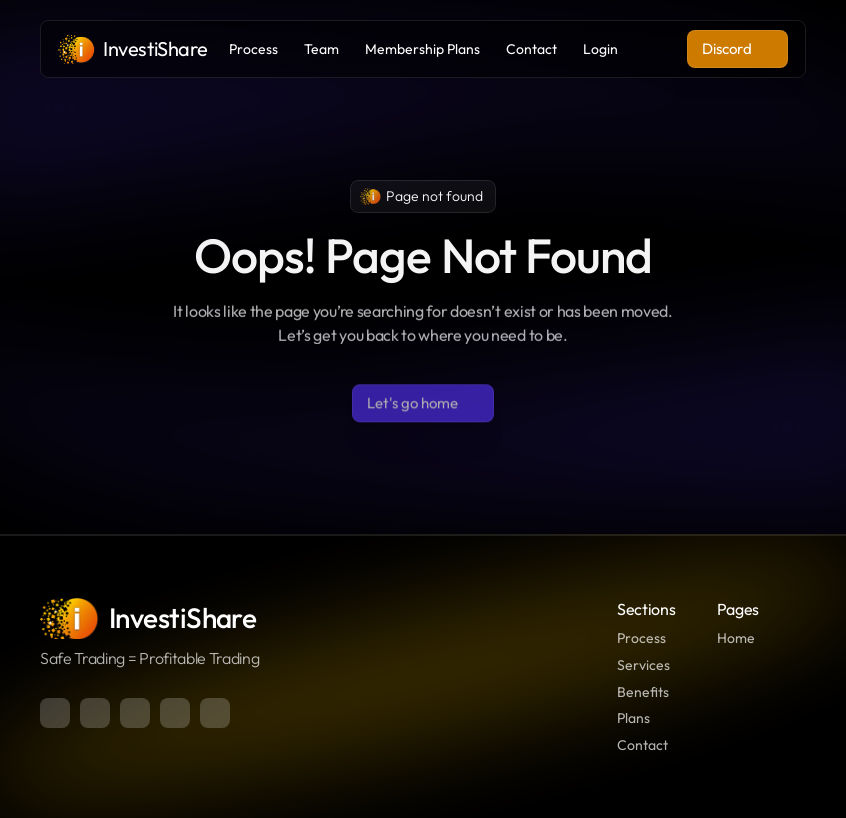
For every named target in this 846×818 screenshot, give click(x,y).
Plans (633, 718)
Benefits (643, 692)
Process (641, 638)
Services (643, 665)
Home (736, 638)
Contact (642, 745)
